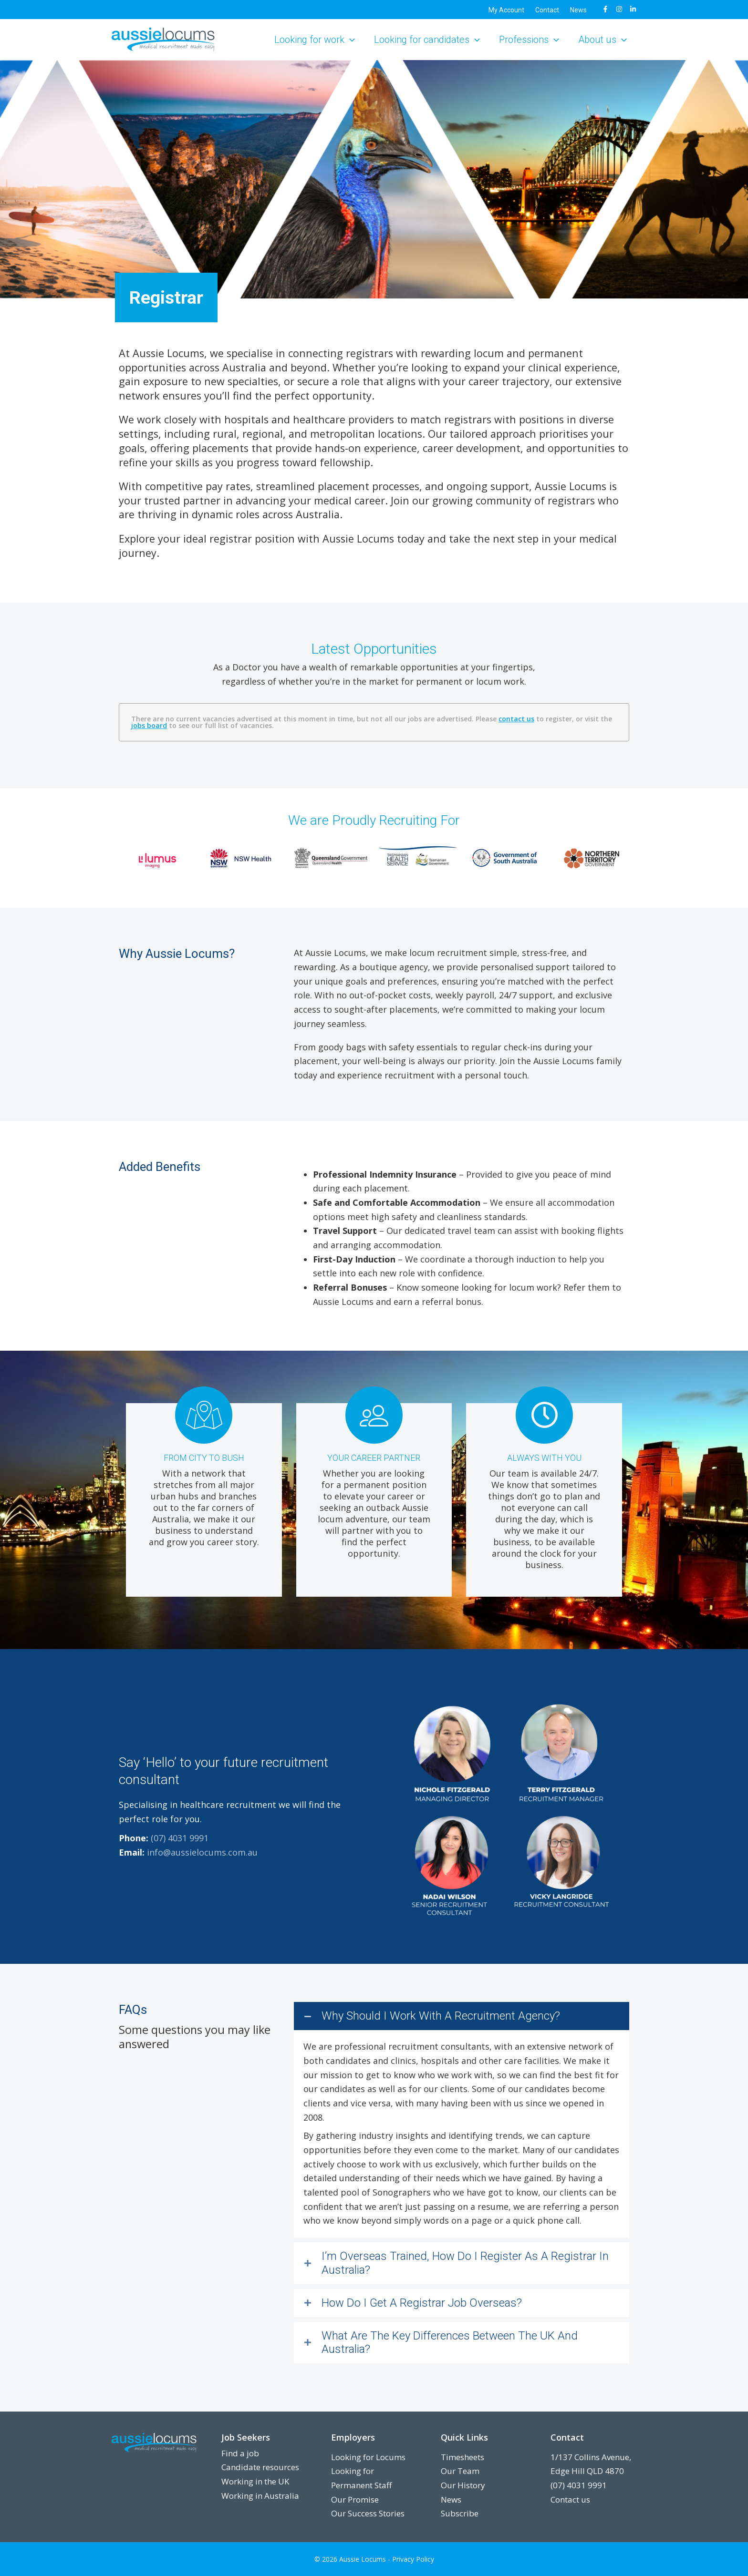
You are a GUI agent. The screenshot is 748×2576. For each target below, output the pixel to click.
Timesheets (462, 2457)
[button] (349, 39)
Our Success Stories (368, 2513)
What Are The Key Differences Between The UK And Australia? (450, 2342)
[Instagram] (619, 9)
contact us (516, 718)
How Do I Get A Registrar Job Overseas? (422, 2302)
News (451, 2499)
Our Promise (355, 2499)
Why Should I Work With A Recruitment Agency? (441, 2015)
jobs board (149, 725)
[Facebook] (605, 9)
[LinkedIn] (633, 9)
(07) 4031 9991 (179, 1838)
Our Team (460, 2470)
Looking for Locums (368, 2457)
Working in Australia (260, 2495)
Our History (463, 2485)
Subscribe (459, 2513)
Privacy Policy (413, 2559)
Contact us (570, 2499)
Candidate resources (260, 2467)
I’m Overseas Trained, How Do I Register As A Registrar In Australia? (465, 2263)
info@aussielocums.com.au (202, 1852)
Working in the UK (255, 2481)
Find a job (240, 2453)
